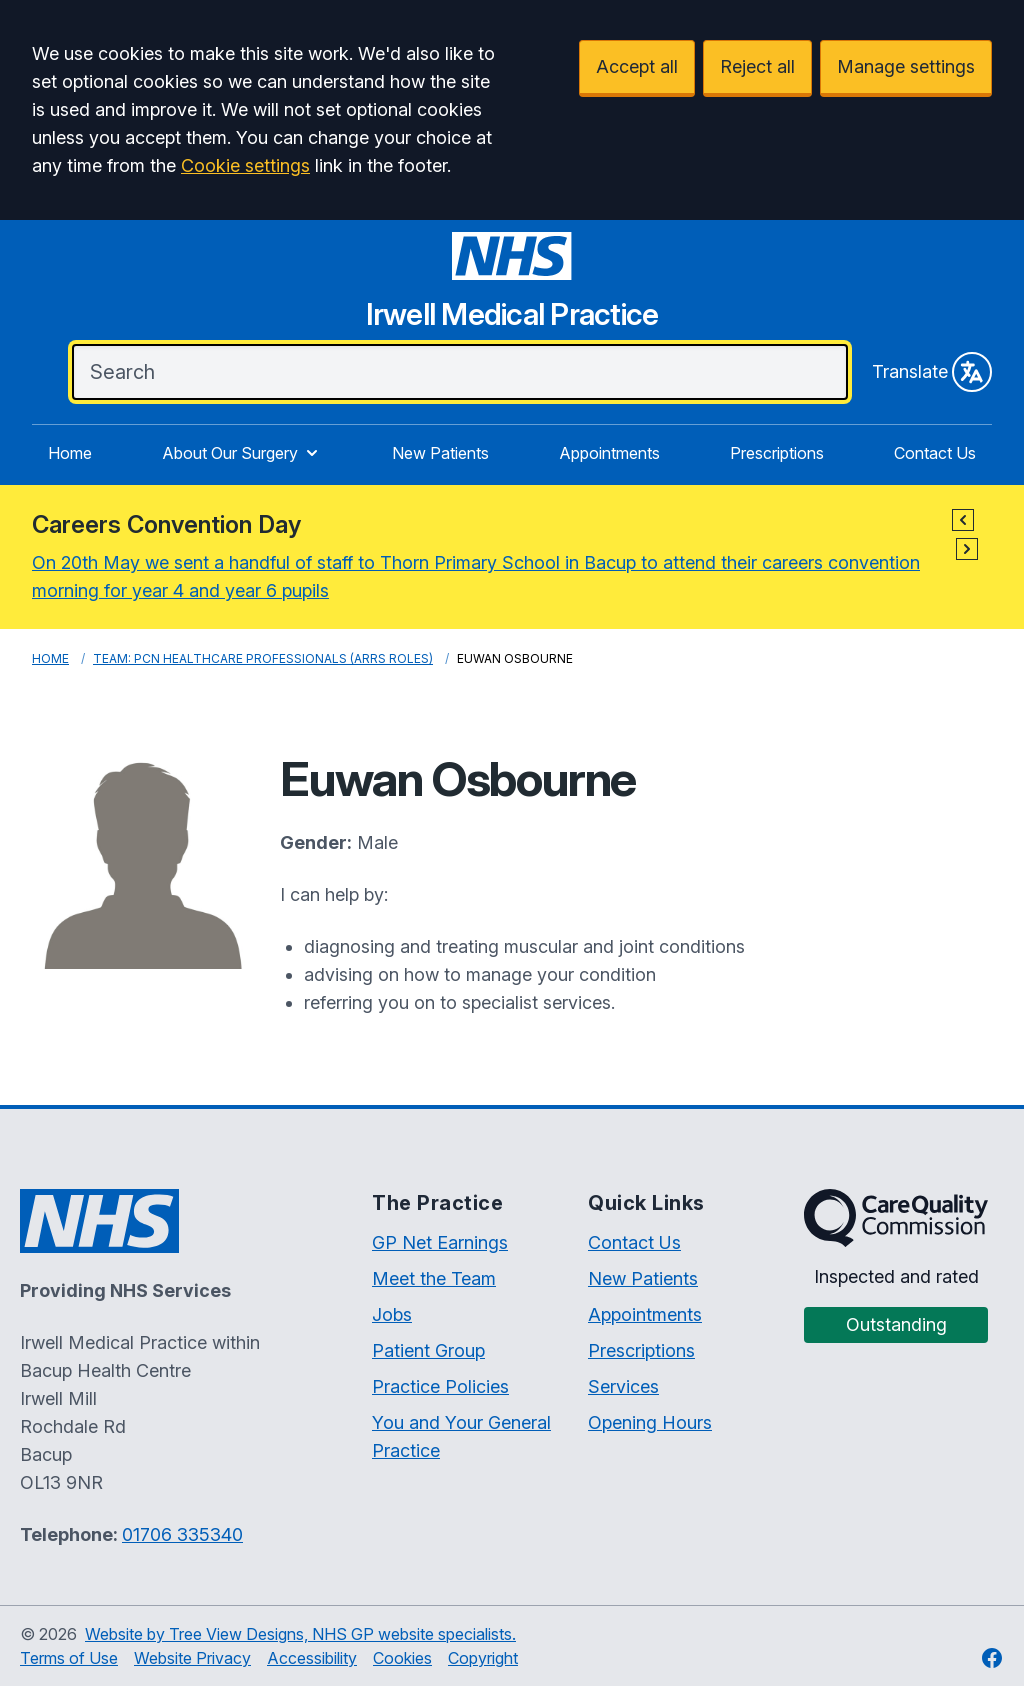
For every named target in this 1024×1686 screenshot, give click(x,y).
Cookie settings (245, 165)
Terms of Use (69, 1658)
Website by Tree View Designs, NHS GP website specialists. (300, 1634)
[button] (963, 520)
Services (623, 1386)
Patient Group (428, 1350)
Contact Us (935, 453)
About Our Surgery (242, 453)
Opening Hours (650, 1422)
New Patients (440, 453)
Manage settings (906, 66)
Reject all (757, 66)
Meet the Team (434, 1278)
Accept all (637, 66)
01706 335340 (182, 1534)
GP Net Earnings (440, 1242)
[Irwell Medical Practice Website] (512, 288)
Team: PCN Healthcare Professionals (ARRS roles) (263, 658)
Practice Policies (440, 1386)
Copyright (483, 1658)
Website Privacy (192, 1658)
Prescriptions (777, 453)
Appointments (609, 453)
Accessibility (312, 1658)
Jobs (392, 1314)
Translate (932, 372)
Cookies (402, 1658)
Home (70, 453)
